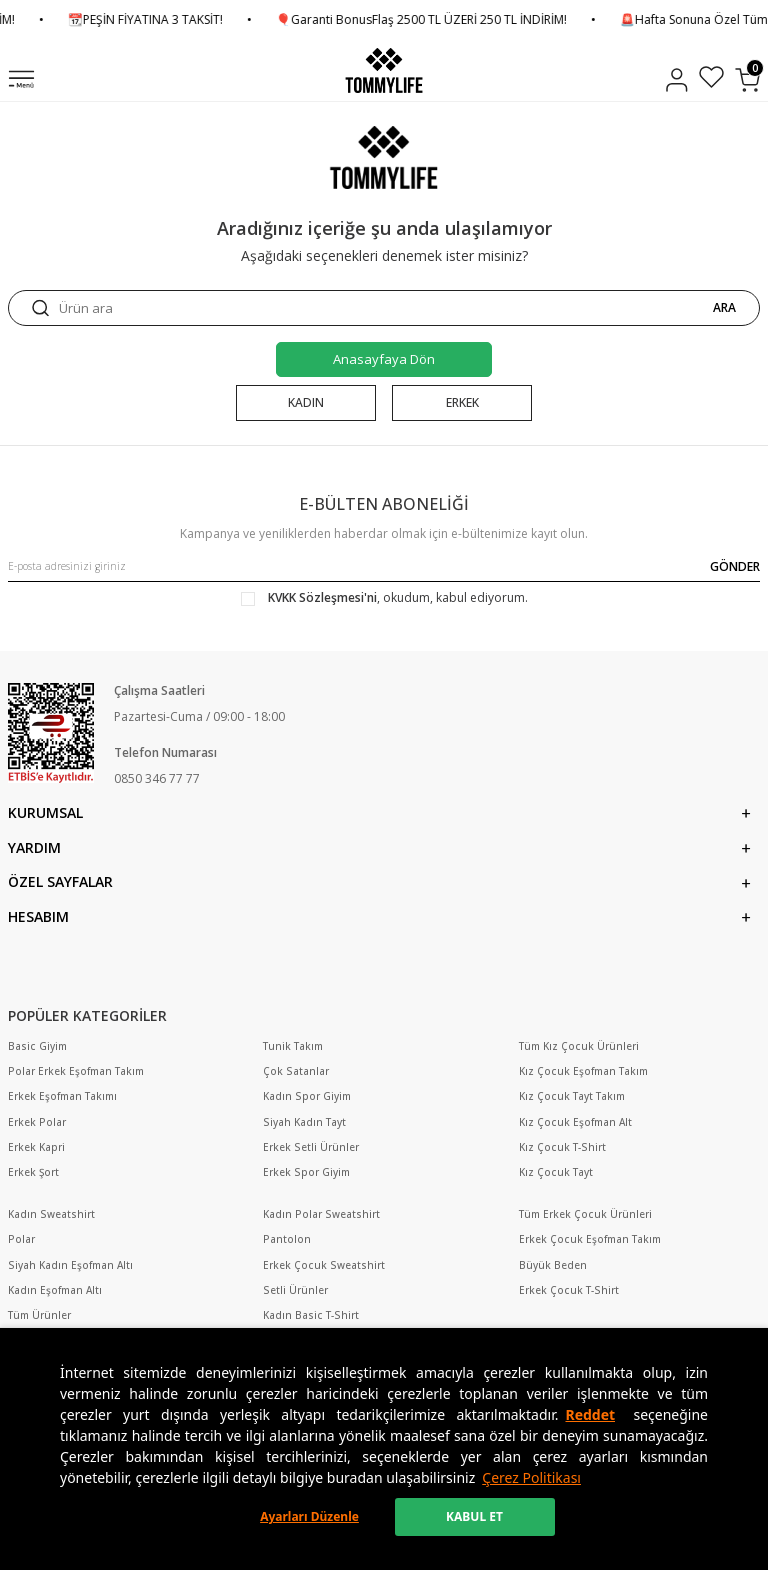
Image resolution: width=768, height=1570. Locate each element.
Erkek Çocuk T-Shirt (569, 1290)
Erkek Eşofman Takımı (62, 1096)
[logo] (383, 70)
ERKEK (462, 402)
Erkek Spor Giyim (306, 1172)
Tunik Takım (293, 1046)
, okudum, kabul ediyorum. (384, 598)
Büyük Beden (553, 1265)
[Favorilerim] (711, 79)
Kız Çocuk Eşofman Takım (583, 1071)
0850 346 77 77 (157, 778)
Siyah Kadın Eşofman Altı (70, 1265)
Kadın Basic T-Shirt (311, 1315)
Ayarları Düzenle (309, 1516)
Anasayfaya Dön (384, 359)
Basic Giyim (37, 1046)
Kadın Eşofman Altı (55, 1290)
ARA (724, 308)
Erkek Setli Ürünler (311, 1147)
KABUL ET (474, 1516)
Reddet (590, 1414)
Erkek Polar (37, 1122)
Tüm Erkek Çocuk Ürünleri (585, 1214)
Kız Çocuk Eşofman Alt (575, 1122)
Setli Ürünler (295, 1290)
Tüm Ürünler (39, 1315)
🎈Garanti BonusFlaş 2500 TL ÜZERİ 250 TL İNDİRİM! (456, 20)
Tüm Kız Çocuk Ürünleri (579, 1046)
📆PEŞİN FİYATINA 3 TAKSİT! (180, 20)
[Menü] (21, 81)
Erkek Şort (33, 1172)
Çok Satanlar (296, 1071)
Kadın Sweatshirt (51, 1214)
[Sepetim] (747, 80)
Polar (21, 1239)
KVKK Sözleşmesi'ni (322, 597)
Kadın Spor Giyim (307, 1096)
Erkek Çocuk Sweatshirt (324, 1265)
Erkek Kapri (36, 1147)
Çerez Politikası (531, 1477)
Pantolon (287, 1239)
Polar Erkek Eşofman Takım (76, 1071)
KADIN (306, 402)
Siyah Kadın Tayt (304, 1122)
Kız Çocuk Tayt (556, 1172)
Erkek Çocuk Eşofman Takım (590, 1239)
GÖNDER (735, 566)
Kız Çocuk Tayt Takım (572, 1096)
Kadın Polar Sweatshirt (321, 1214)
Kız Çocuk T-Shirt (562, 1147)
